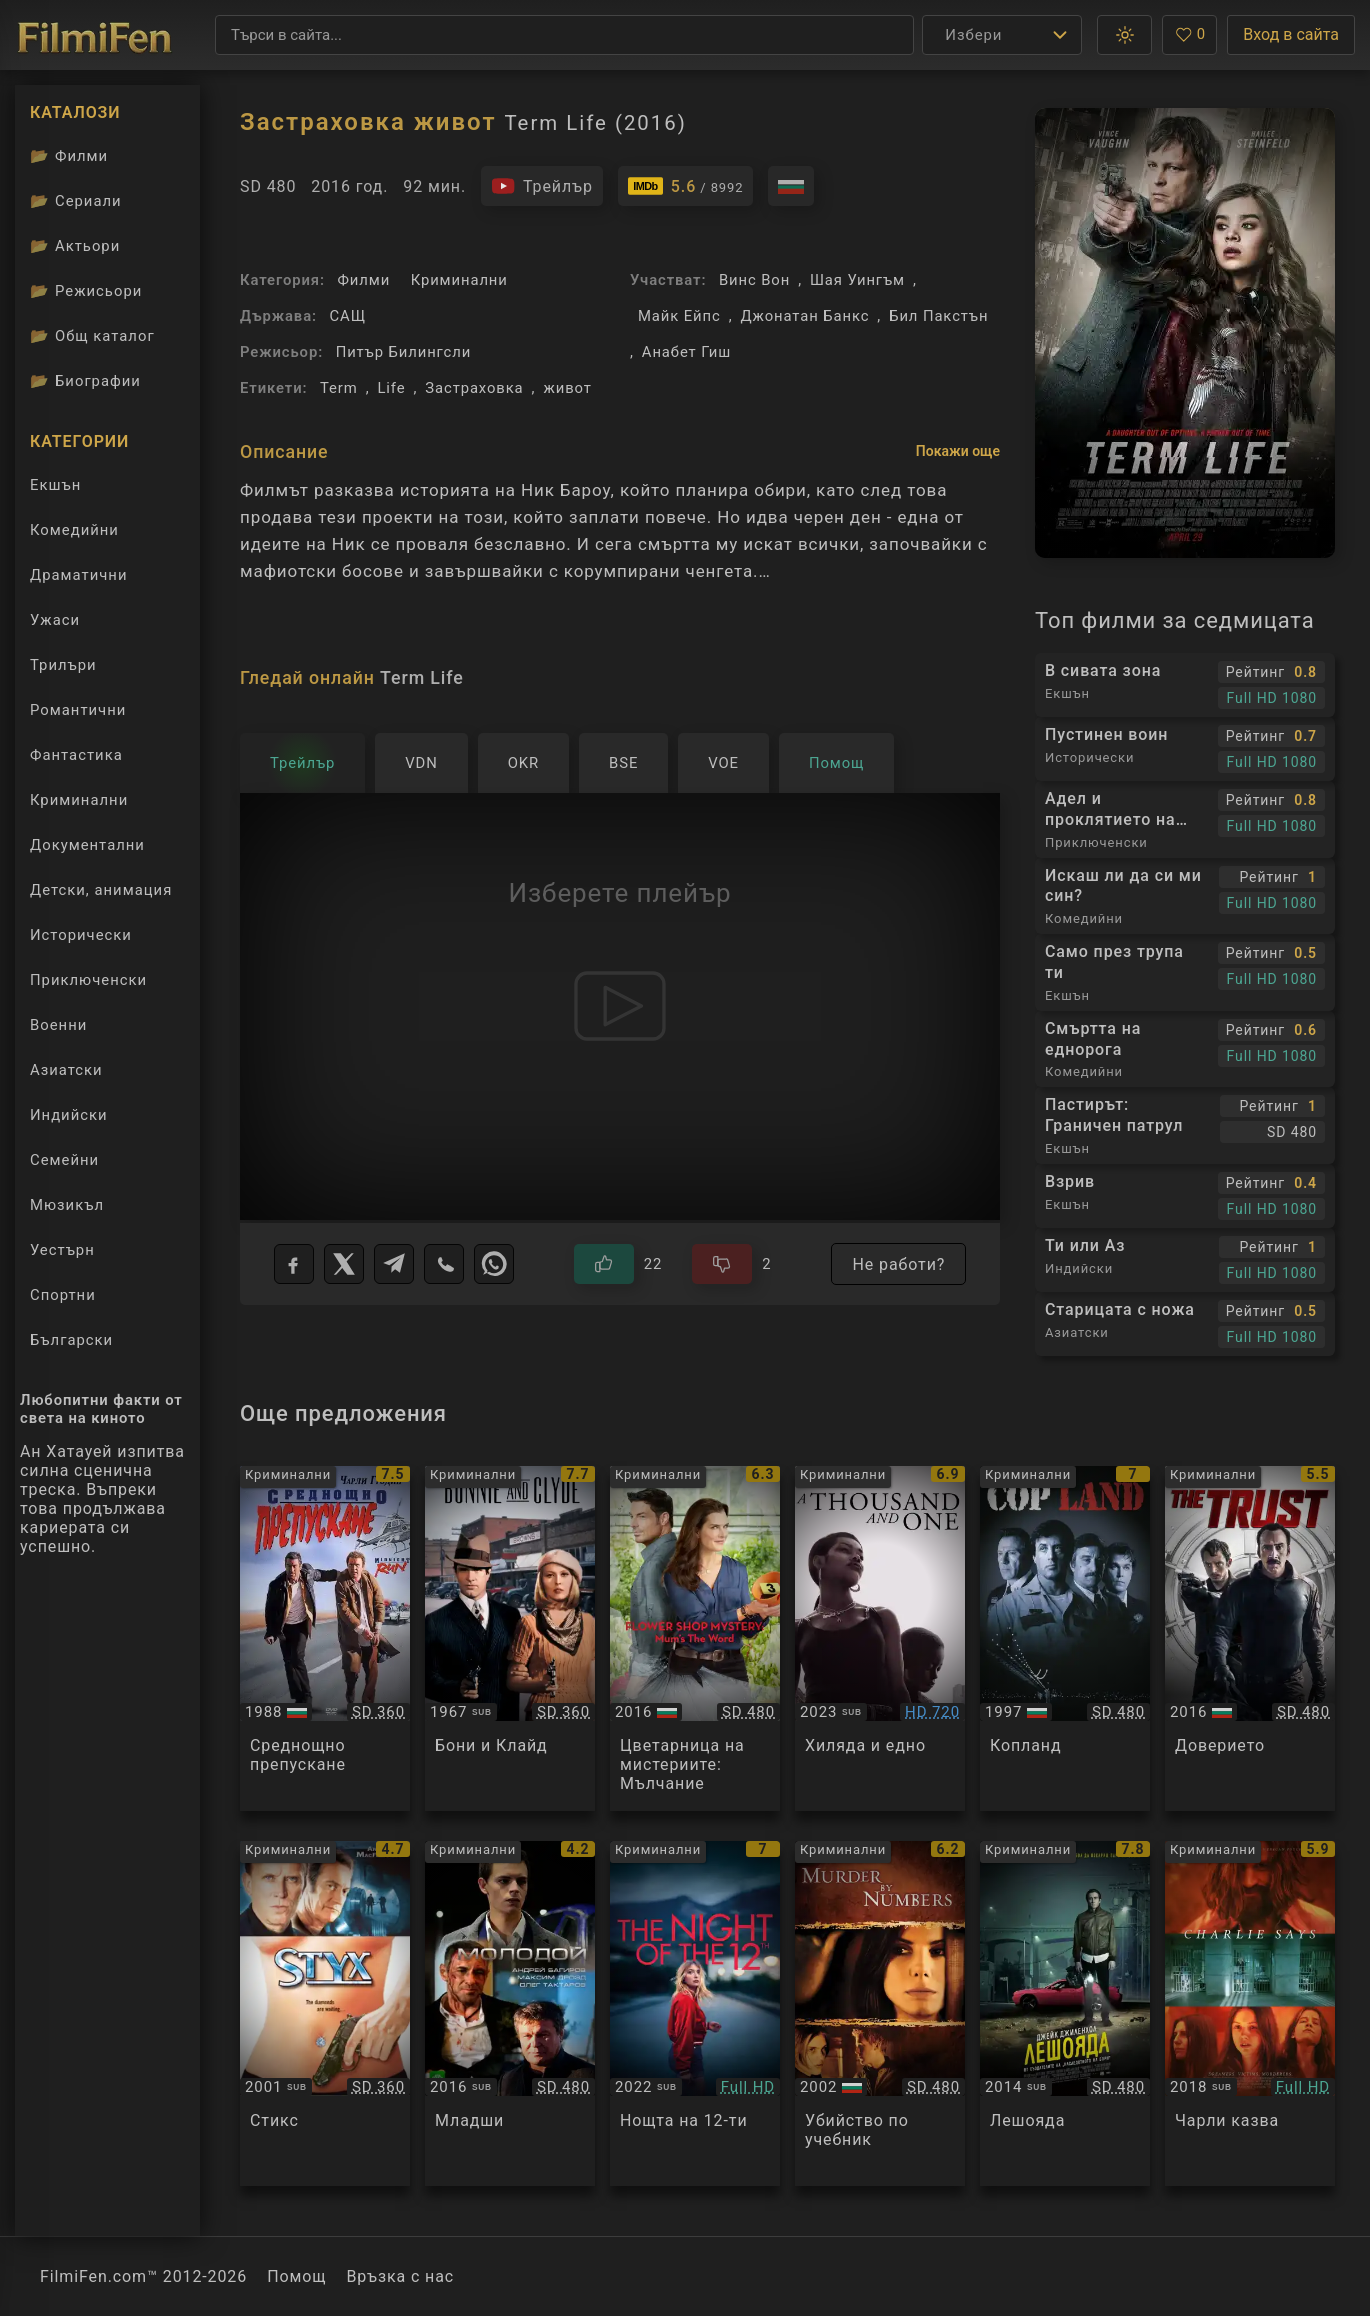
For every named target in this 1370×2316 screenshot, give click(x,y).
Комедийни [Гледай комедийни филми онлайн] (74, 530)
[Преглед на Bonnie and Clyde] (510, 1638)
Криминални (459, 280)
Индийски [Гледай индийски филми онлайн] (69, 1115)
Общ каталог (92, 336)
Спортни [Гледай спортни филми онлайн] (63, 1295)
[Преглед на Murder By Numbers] (880, 2013)
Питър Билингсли (404, 352)
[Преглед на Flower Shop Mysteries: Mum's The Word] (695, 1638)
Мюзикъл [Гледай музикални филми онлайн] (67, 1205)
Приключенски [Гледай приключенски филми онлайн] (88, 980)
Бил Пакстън (938, 316)
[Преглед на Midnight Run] (325, 1638)
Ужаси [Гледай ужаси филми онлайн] (55, 620)
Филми (363, 280)
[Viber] (444, 1264)
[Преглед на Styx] (325, 2013)
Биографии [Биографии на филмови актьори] (85, 381)
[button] (1124, 35)
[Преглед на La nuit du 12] (695, 2013)
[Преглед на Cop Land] (1065, 1638)
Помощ (296, 2276)
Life (391, 388)
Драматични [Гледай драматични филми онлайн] (78, 575)
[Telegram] (394, 1264)
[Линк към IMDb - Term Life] (686, 186)
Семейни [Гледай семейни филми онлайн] (64, 1160)
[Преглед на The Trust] (1250, 1638)
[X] (344, 1264)
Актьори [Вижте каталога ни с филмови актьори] (75, 246)
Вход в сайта (1291, 34)
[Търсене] (564, 35)
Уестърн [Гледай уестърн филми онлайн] (62, 1250)
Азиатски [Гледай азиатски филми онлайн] (66, 1070)
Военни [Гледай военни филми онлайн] (58, 1025)
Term (339, 388)
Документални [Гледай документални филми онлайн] (87, 845)
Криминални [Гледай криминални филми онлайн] (79, 800)
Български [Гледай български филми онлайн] (71, 1340)
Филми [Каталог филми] (69, 156)
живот (567, 388)
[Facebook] (294, 1264)
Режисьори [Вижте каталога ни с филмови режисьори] (86, 291)
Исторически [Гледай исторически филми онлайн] (81, 935)
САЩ (348, 316)
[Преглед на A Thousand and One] (880, 1638)
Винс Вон (754, 280)
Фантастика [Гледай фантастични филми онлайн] (76, 755)
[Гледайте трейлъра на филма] (542, 186)
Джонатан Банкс (804, 316)
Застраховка (474, 388)
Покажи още (958, 451)
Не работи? (898, 1264)
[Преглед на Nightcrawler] (1065, 2013)
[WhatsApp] (494, 1264)
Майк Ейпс (679, 316)
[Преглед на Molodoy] (510, 2013)
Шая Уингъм (857, 280)
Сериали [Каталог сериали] (76, 201)
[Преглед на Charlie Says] (1250, 2013)
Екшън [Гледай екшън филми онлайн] (55, 485)
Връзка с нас (400, 2276)
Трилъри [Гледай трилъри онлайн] (63, 669)
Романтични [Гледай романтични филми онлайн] (78, 710)
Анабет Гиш (686, 352)
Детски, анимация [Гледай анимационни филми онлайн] (101, 890)
